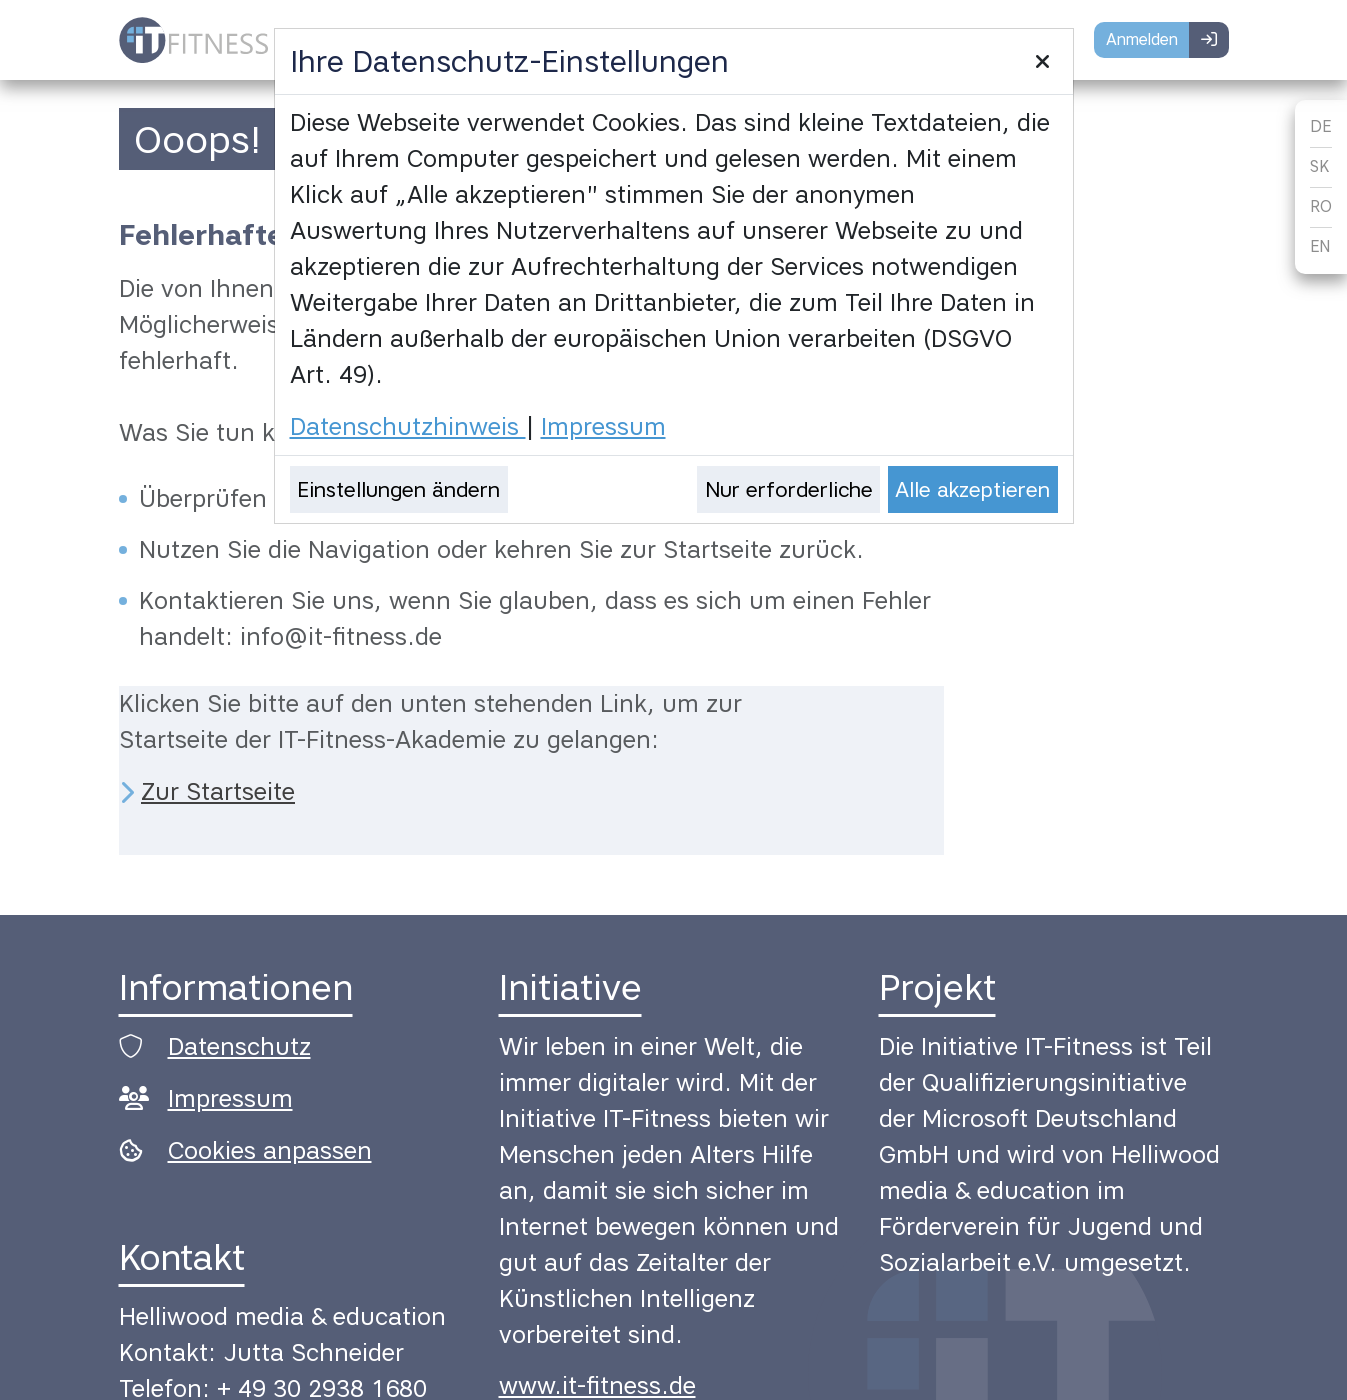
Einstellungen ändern (398, 489)
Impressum (603, 426)
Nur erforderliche (789, 489)
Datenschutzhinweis (408, 426)
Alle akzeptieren (972, 489)
